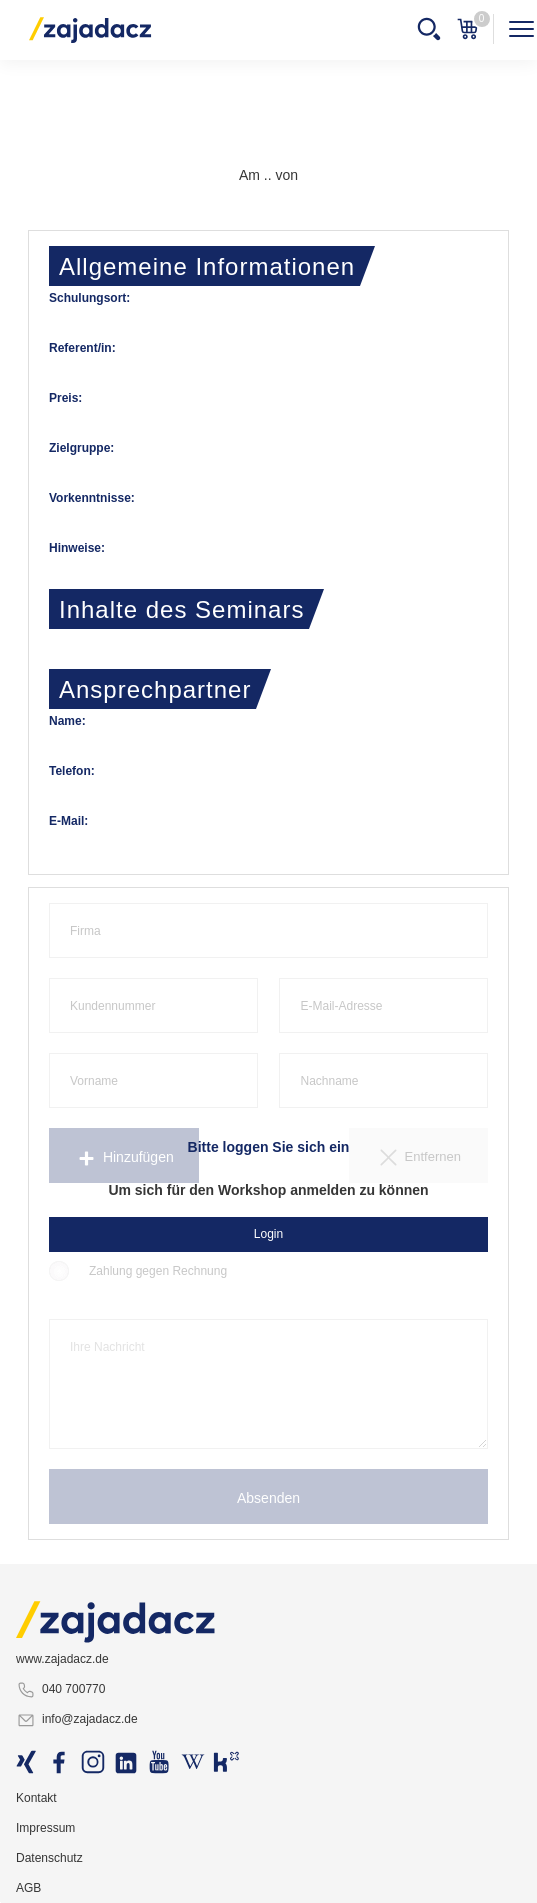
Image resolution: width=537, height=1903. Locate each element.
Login (268, 1234)
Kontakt (36, 1798)
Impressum (45, 1828)
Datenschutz (49, 1858)
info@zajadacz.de (77, 1720)
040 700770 (60, 1690)
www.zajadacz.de (62, 1659)
